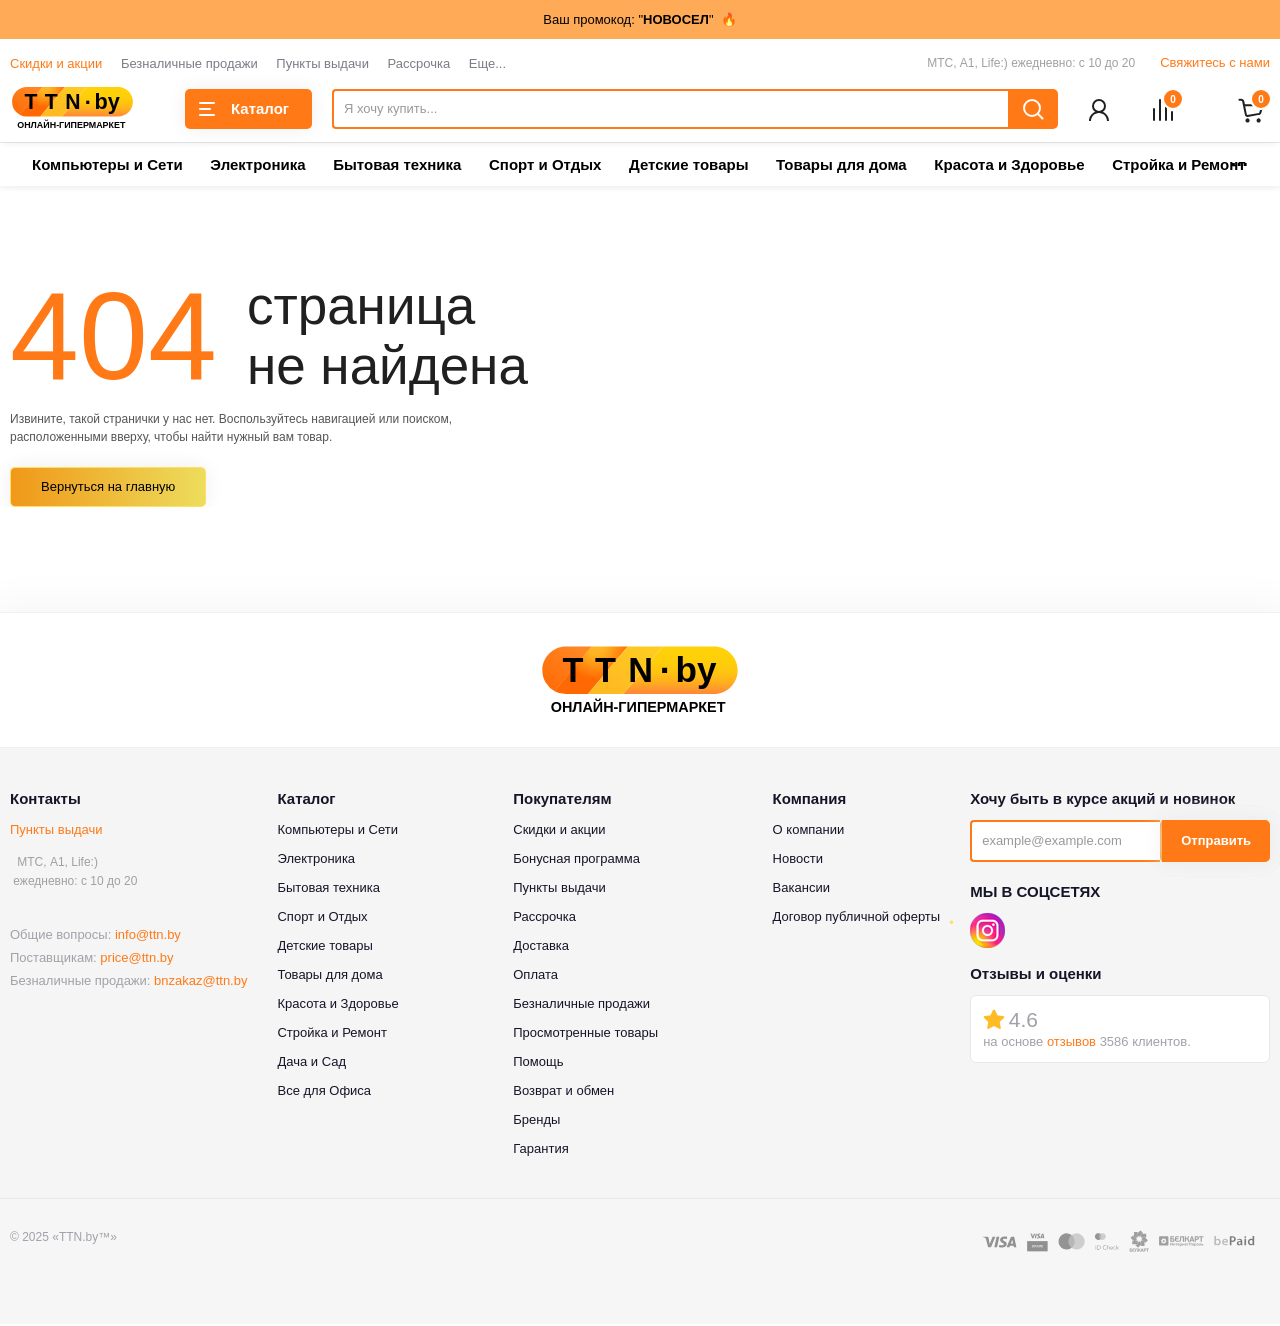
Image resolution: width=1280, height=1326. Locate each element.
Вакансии (801, 888)
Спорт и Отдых (545, 166)
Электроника (257, 166)
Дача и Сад (311, 1062)
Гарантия (540, 1149)
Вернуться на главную (108, 488)
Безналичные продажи (189, 63)
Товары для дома (841, 166)
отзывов (1071, 1043)
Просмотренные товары (585, 1033)
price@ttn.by (136, 959)
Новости (798, 859)
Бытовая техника (397, 166)
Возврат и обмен (563, 1091)
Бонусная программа (576, 859)
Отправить (1216, 842)
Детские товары (688, 166)
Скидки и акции (56, 63)
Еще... (487, 63)
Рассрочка (419, 63)
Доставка (541, 946)
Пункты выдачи (322, 63)
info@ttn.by (148, 936)
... (1239, 160)
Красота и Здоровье (1009, 166)
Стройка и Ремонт (331, 1033)
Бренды (536, 1120)
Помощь (538, 1062)
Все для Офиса (324, 1091)
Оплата (535, 975)
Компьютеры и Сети (107, 166)
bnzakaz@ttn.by (200, 982)
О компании (809, 830)
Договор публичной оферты (857, 917)
